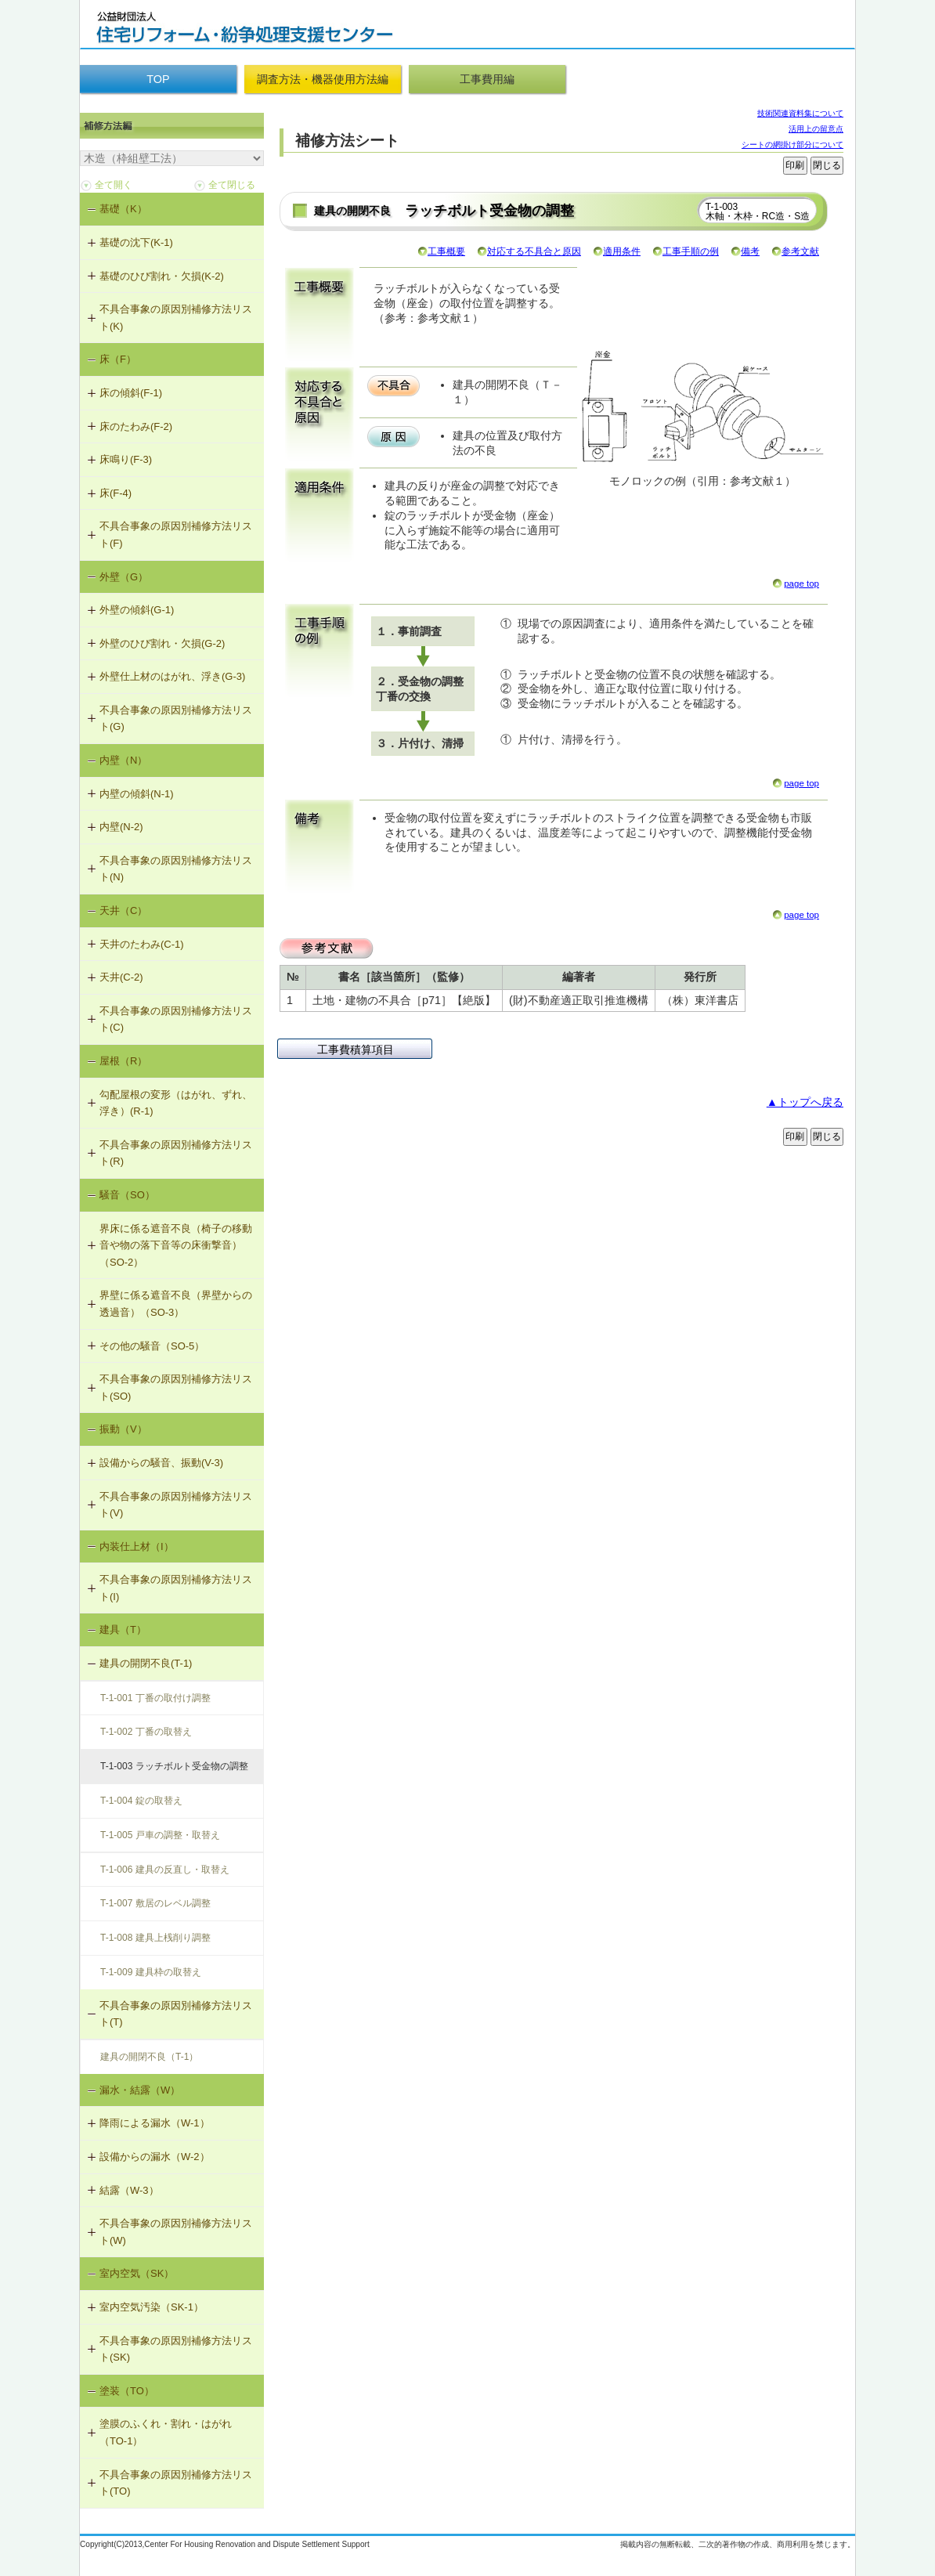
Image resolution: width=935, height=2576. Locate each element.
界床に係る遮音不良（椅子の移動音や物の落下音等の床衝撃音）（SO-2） (175, 1245)
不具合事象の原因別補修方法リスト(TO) (175, 2483)
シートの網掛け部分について (792, 144)
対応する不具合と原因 (534, 251)
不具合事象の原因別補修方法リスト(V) (175, 1504)
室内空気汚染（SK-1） (151, 2307)
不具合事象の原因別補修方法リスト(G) (175, 718)
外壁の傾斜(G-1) (136, 610)
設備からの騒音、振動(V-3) (161, 1463)
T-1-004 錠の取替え (141, 1800)
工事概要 (446, 251)
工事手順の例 (690, 251)
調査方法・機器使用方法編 (322, 79)
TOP (157, 79)
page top (801, 583)
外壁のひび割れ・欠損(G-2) (162, 643)
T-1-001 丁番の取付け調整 (155, 1698)
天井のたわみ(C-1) (141, 944)
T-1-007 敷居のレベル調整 (155, 1903)
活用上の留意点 (816, 129)
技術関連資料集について (800, 113)
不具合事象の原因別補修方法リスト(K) (175, 317)
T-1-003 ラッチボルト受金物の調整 (174, 1766)
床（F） (117, 359)
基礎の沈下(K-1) (136, 242)
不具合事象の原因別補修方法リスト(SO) (175, 1387)
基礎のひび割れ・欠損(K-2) (161, 276)
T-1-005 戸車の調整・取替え (160, 1835)
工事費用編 (487, 79)
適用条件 (622, 251)
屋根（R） (123, 1061)
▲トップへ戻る (805, 1102)
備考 (750, 251)
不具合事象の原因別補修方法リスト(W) (175, 2231)
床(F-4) (115, 493)
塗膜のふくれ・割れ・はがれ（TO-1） (165, 2432)
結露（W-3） (129, 2190)
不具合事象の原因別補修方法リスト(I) (175, 1587)
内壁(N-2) (121, 827)
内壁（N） (123, 760)
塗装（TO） (126, 2391)
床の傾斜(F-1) (130, 393)
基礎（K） (123, 209)
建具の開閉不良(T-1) (145, 1663)
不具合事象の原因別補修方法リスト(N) (175, 868)
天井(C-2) (121, 977)
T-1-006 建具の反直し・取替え (164, 1869)
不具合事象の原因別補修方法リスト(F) (175, 534)
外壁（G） (123, 577)
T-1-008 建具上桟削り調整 (155, 1937)
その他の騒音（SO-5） (151, 1346)
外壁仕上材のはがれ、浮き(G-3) (172, 676)
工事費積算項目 (355, 1049)
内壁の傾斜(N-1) (136, 794)
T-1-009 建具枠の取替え (150, 1972)
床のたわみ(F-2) (135, 426)
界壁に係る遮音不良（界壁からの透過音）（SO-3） (175, 1303)
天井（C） (123, 910)
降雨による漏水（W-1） (154, 2123)
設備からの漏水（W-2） (154, 2156)
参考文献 (800, 251)
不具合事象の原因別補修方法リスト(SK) (175, 2349)
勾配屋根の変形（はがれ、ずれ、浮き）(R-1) (175, 1103)
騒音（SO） (127, 1195)
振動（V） (123, 1429)
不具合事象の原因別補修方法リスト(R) (175, 1153)
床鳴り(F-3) (125, 459)
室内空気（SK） (136, 2273)
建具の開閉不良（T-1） (149, 2056)
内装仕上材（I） (136, 1546)
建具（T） (122, 1629)
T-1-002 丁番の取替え (146, 1731)
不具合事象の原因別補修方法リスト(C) (175, 1019)
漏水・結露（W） (139, 2090)
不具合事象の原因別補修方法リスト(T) (175, 2014)
